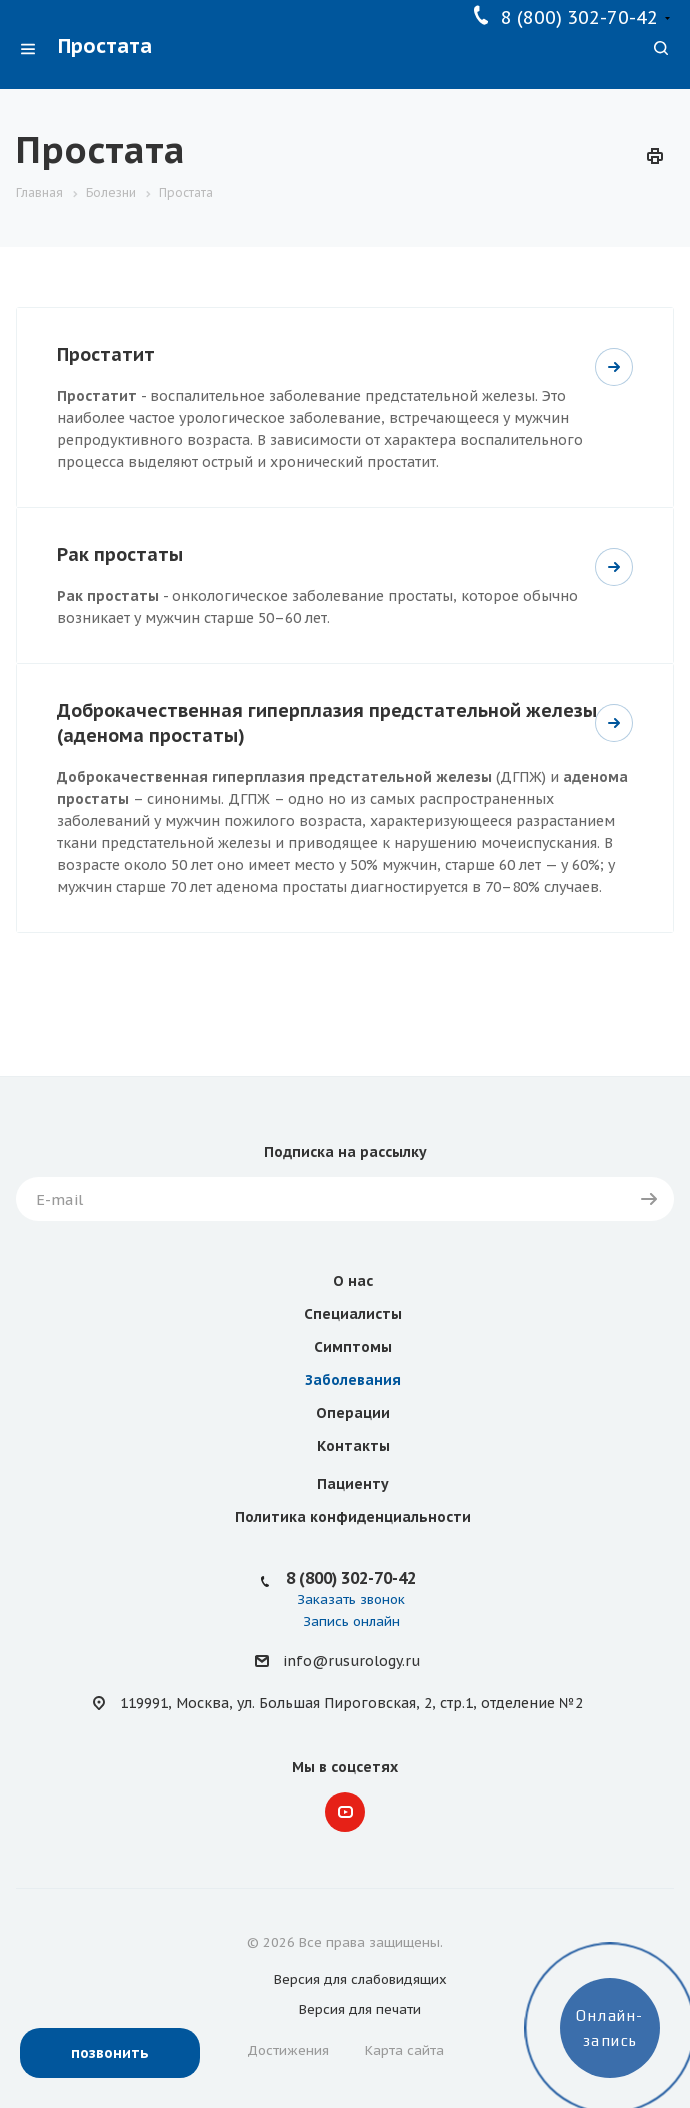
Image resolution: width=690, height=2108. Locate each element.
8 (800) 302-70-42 (579, 17)
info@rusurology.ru (351, 1662)
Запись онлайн (351, 1621)
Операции (353, 1413)
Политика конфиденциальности (353, 1517)
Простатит (106, 354)
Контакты (353, 1446)
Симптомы (353, 1347)
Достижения (288, 2050)
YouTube (345, 1812)
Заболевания (353, 1380)
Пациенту (353, 1484)
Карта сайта (404, 2050)
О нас (353, 1281)
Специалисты (353, 1314)
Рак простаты (120, 554)
